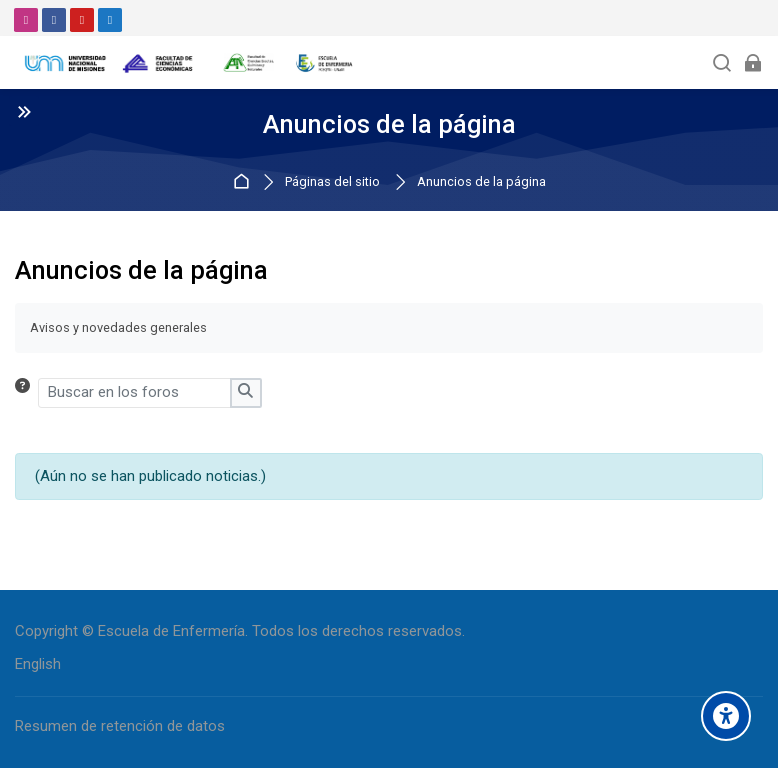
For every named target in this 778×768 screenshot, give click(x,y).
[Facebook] (54, 20)
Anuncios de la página (481, 182)
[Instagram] (26, 20)
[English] (38, 664)
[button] (26, 393)
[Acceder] (752, 62)
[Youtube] (82, 20)
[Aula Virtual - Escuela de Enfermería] (189, 63)
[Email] (110, 20)
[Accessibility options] (726, 716)
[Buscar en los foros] (134, 393)
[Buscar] (722, 62)
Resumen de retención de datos (120, 726)
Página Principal (244, 182)
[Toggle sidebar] (24, 111)
